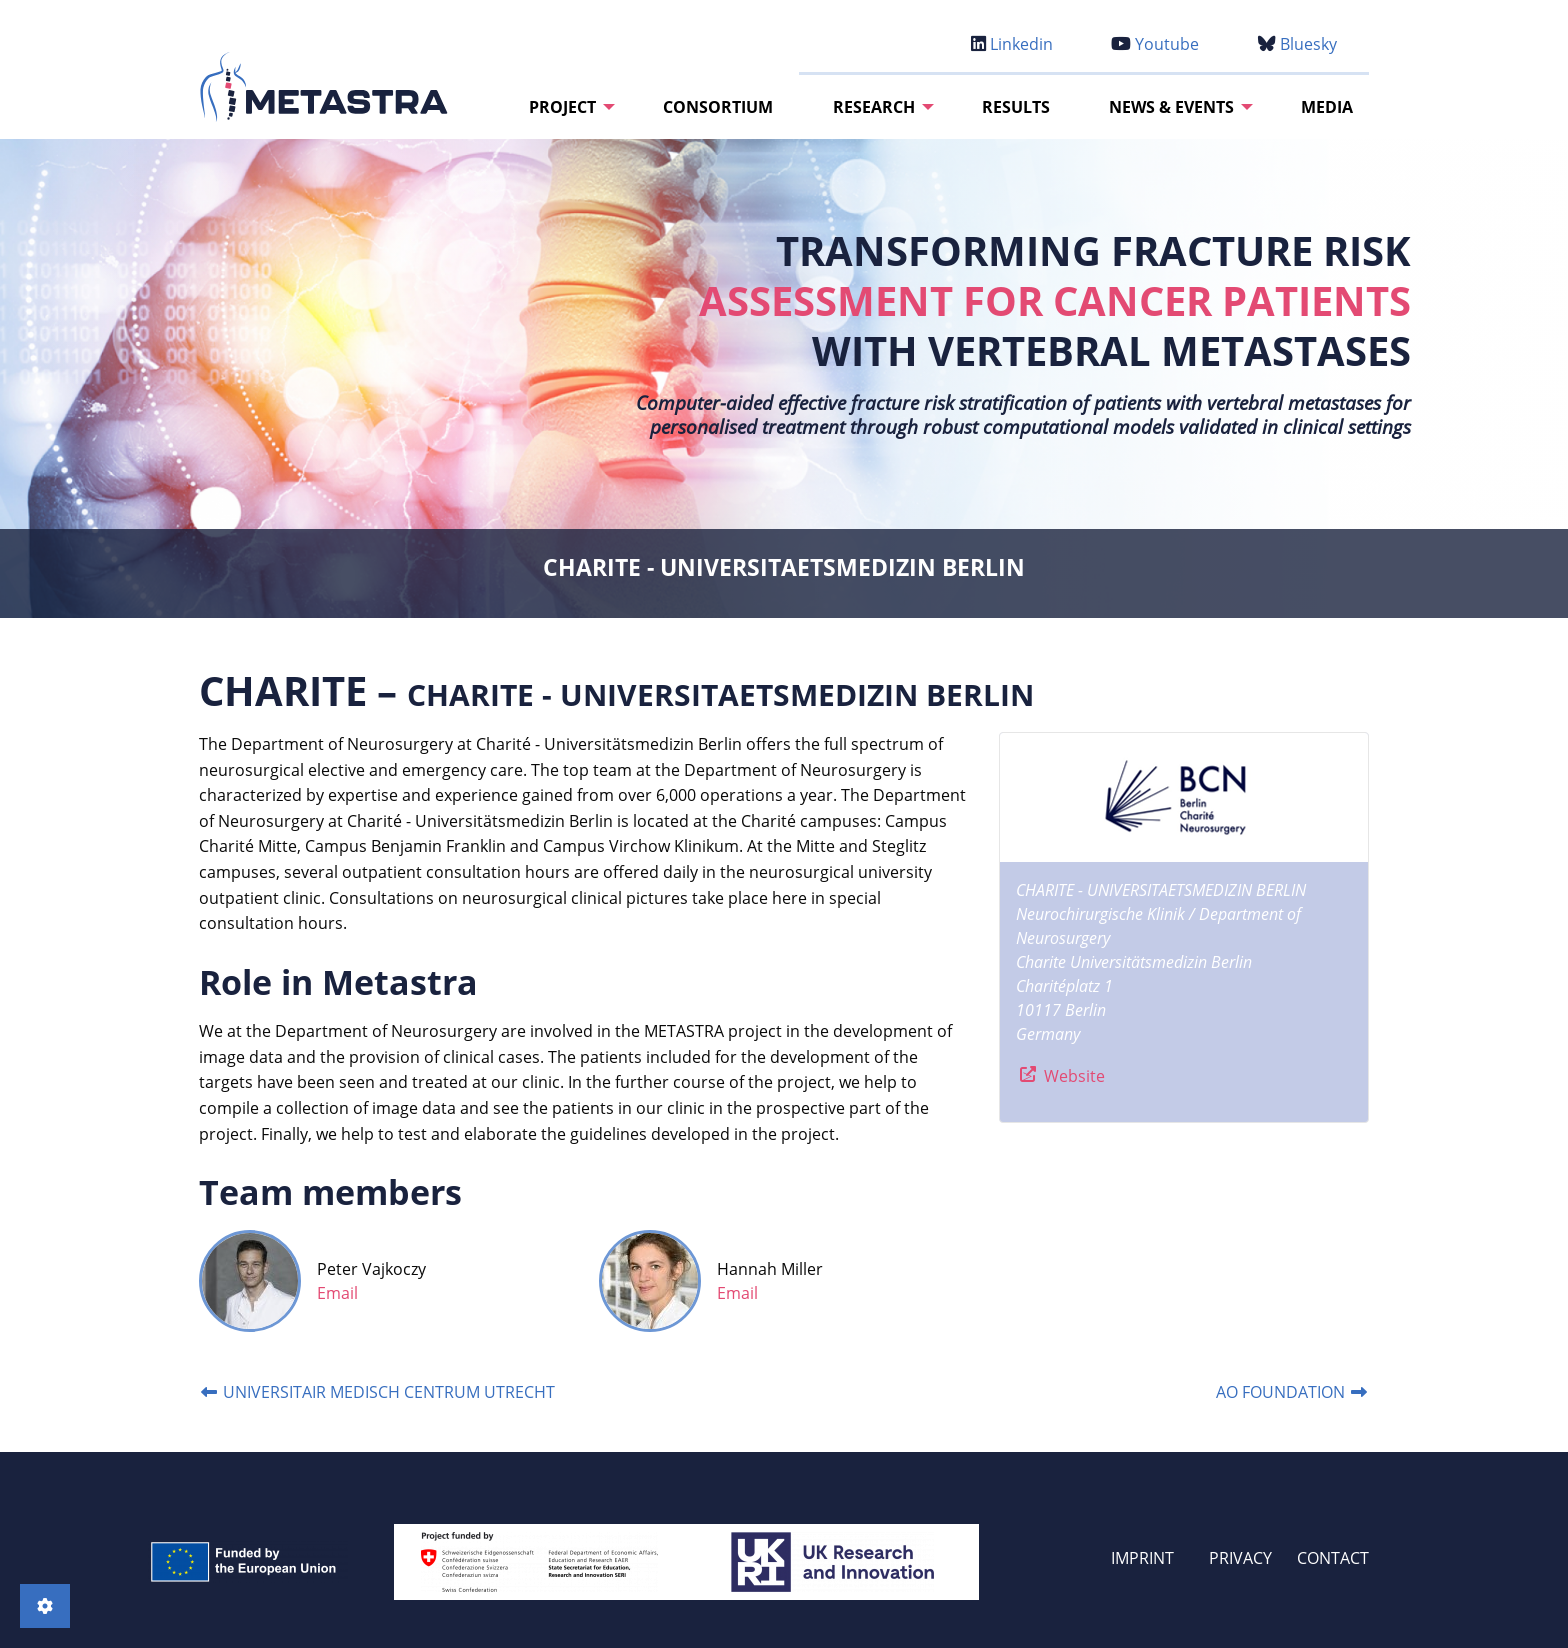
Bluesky (1297, 44)
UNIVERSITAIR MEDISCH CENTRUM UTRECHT (377, 1392)
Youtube (1155, 44)
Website (1072, 1076)
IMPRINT (1142, 1558)
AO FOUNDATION (1292, 1392)
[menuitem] (566, 107)
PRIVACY (1240, 1558)
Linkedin (1012, 44)
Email (337, 1293)
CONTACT (1333, 1558)
